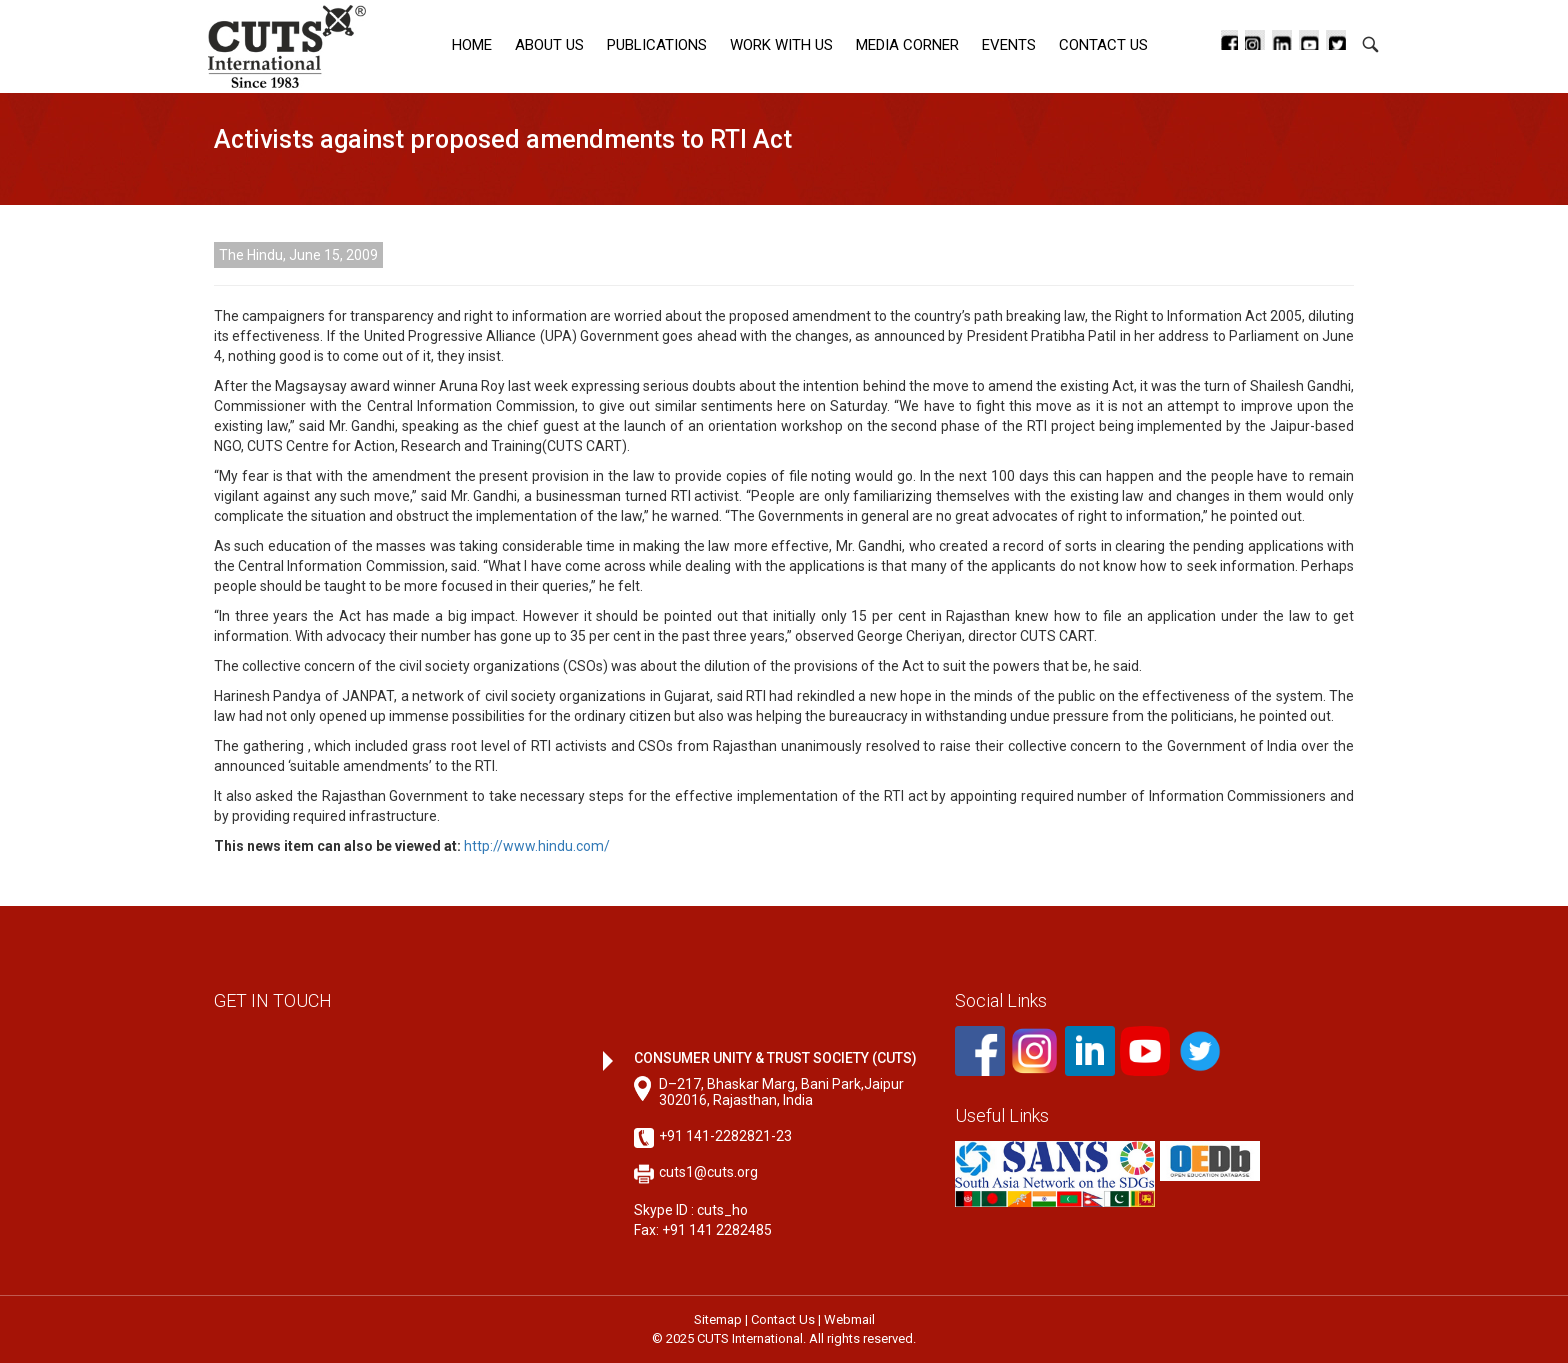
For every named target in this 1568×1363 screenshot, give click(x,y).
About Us (549, 45)
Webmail (849, 1319)
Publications (657, 45)
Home (472, 45)
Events (1009, 45)
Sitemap (718, 1319)
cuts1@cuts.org (708, 1172)
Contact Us (1103, 45)
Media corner (907, 45)
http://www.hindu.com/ (537, 846)
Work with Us (781, 45)
